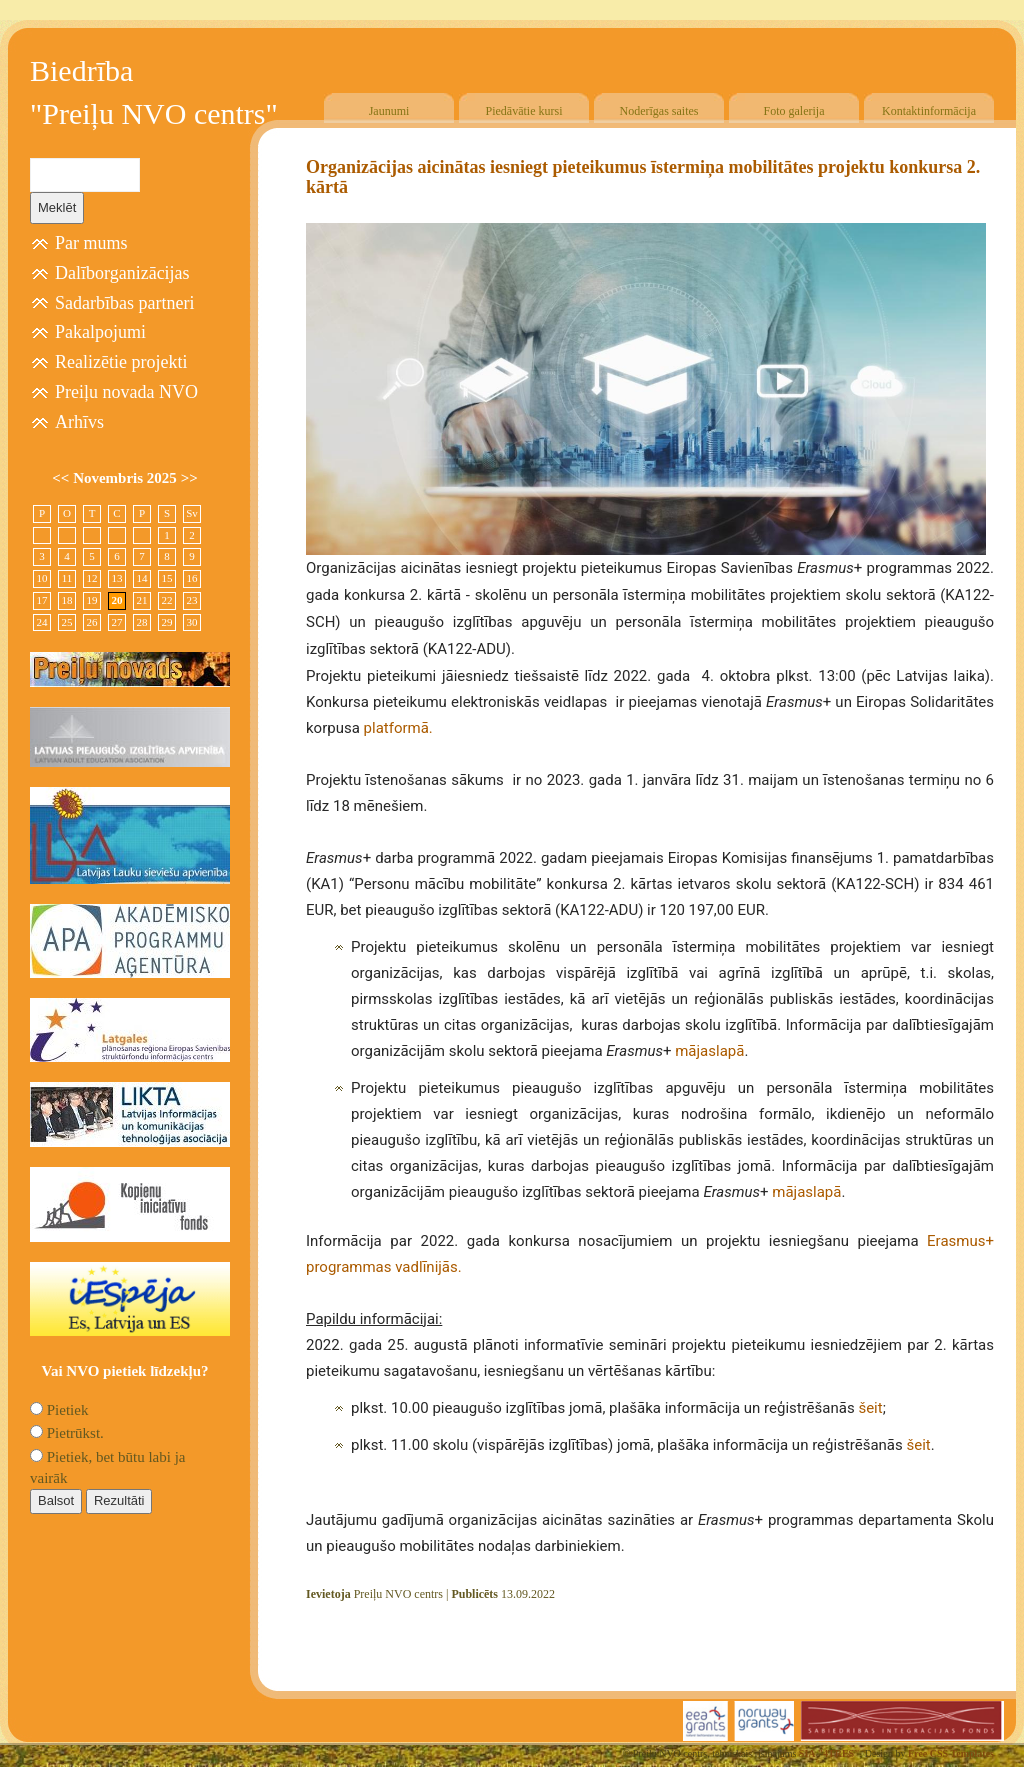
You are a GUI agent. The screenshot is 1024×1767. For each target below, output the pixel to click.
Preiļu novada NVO (126, 392)
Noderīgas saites (659, 111)
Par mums (91, 243)
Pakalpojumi (100, 332)
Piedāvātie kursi (524, 111)
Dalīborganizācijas (122, 273)
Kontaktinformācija (929, 111)
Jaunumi (389, 111)
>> (189, 478)
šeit (870, 1408)
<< (62, 478)
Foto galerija (794, 111)
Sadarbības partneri (124, 303)
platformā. (398, 728)
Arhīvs (79, 422)
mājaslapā (709, 1051)
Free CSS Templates (951, 1753)
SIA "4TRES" (829, 1753)
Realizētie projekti (121, 362)
